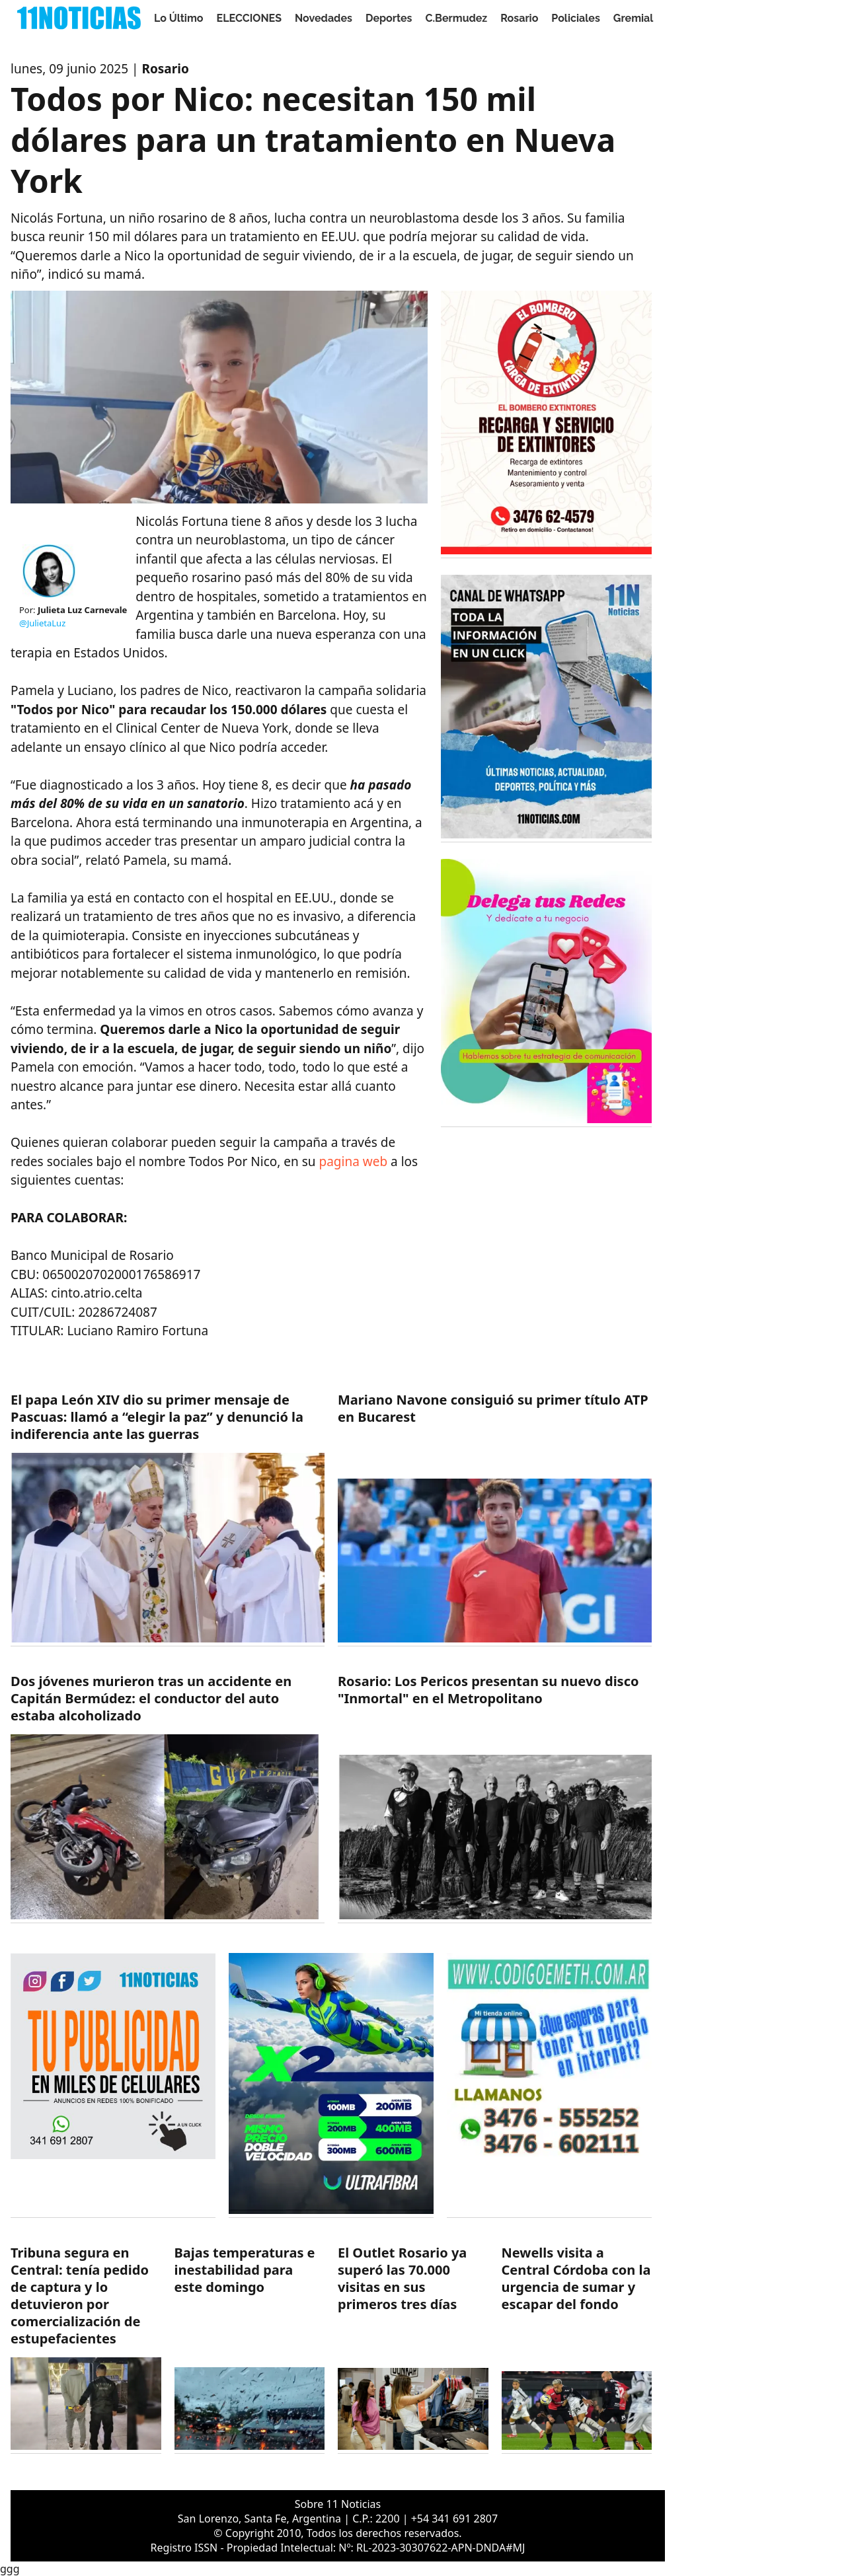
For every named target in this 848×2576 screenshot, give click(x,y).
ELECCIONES (249, 18)
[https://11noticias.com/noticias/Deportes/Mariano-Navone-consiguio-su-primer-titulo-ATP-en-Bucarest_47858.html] (495, 1518)
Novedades (323, 18)
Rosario (519, 18)
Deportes (389, 18)
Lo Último (179, 18)
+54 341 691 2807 (454, 2518)
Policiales (575, 18)
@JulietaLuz (42, 623)
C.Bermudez (457, 18)
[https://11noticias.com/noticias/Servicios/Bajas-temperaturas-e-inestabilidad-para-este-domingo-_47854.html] (249, 2349)
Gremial (633, 18)
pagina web (353, 1161)
